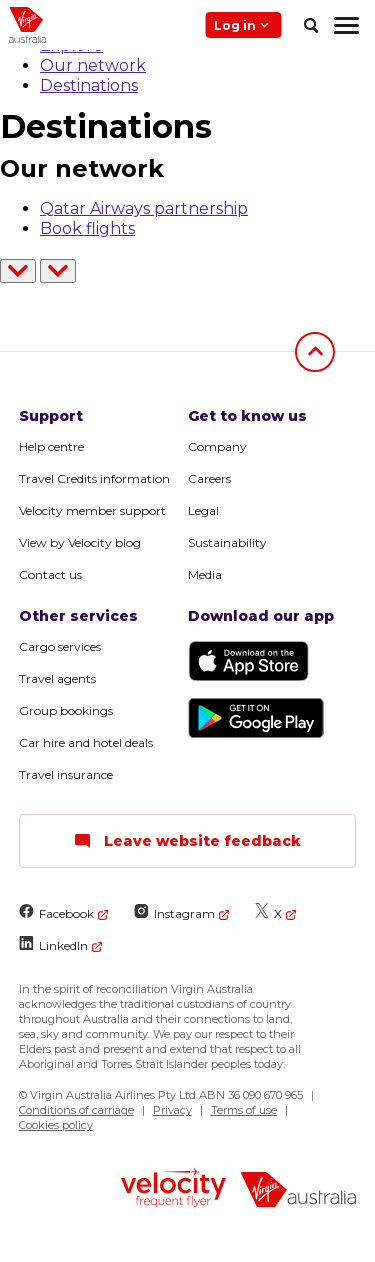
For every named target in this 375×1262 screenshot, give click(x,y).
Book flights (87, 228)
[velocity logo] (173, 1190)
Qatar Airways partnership (144, 208)
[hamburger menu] (346, 25)
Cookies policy (56, 1125)
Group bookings (66, 710)
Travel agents (57, 678)
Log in (243, 25)
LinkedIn (53, 944)
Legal (203, 510)
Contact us (50, 574)
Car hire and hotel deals (86, 742)
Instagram (174, 912)
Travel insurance (66, 774)
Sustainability (227, 542)
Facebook (56, 912)
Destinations (89, 85)
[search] (311, 25)
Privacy (172, 1110)
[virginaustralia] (298, 1191)
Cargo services (60, 646)
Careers (209, 478)
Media (205, 574)
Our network (93, 65)
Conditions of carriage (76, 1110)
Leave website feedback (187, 841)
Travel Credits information (94, 478)
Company (217, 446)
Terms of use (244, 1110)
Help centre (51, 446)
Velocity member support (92, 510)
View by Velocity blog (80, 542)
